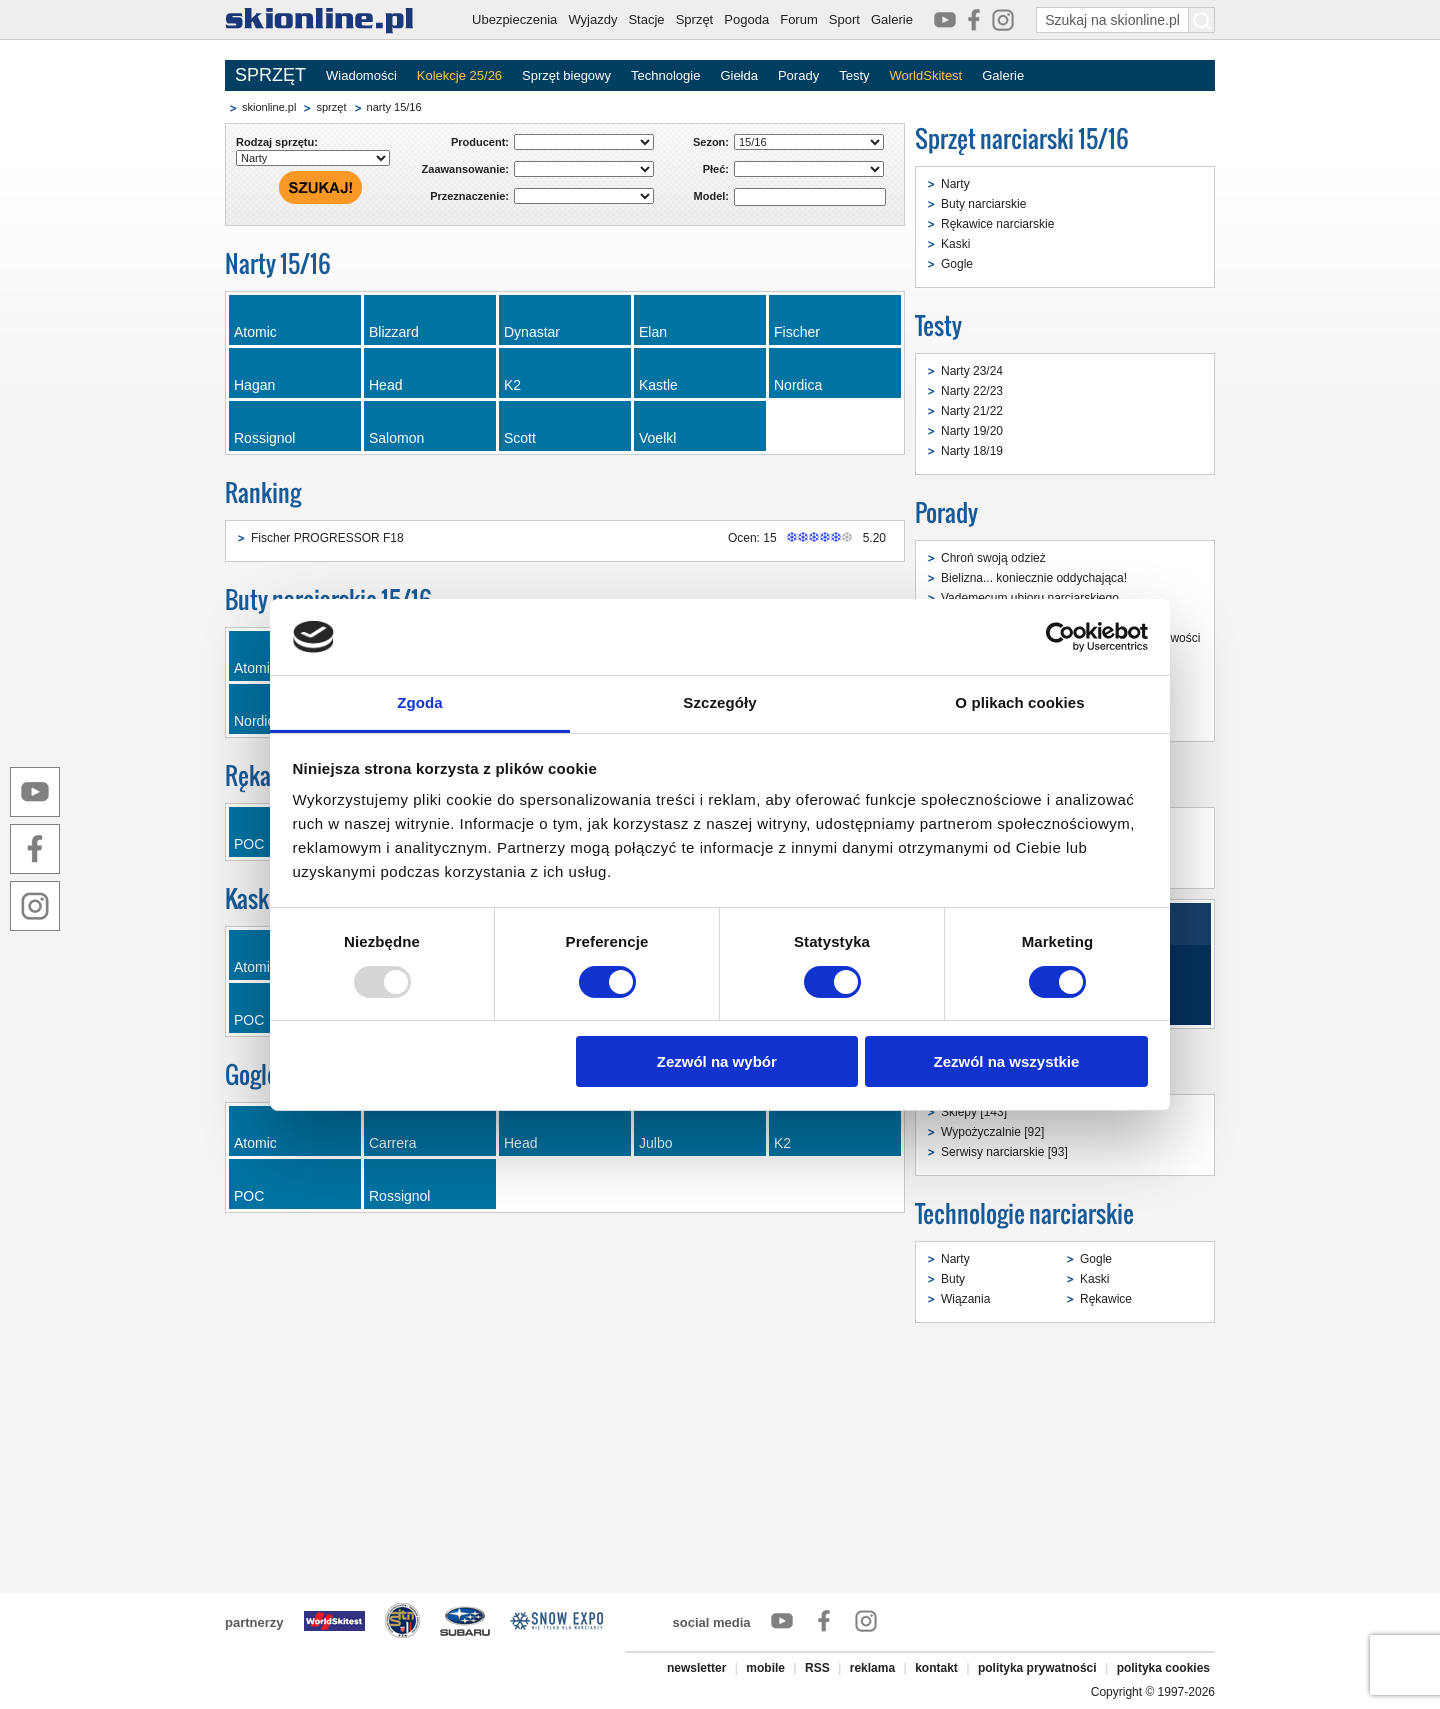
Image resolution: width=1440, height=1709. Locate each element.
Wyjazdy (592, 19)
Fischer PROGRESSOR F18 (327, 538)
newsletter (696, 1668)
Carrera (392, 1143)
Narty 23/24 (972, 371)
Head (385, 385)
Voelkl (657, 438)
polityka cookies (1163, 1668)
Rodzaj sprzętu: (277, 142)
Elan (653, 332)
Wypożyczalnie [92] (992, 1132)
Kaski (955, 244)
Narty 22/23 (972, 391)
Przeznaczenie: (469, 196)
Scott (520, 438)
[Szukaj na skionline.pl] (1202, 20)
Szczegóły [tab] (719, 702)
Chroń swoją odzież (993, 558)
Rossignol (264, 438)
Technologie (665, 75)
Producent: (480, 142)
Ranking (263, 492)
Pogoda (746, 19)
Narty (955, 184)
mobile (765, 1668)
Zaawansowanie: (465, 169)
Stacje (646, 19)
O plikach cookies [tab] (1019, 702)
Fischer (797, 332)
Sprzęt (695, 19)
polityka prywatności (1037, 1668)
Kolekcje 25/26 (459, 75)
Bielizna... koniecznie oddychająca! (1034, 578)
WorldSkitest (926, 75)
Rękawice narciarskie (997, 224)
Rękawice (1106, 1299)
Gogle (957, 264)
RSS (817, 1668)
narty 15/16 (394, 107)
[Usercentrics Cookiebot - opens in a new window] (1060, 637)
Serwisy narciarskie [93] (1004, 1152)
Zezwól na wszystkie (1006, 1061)
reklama (872, 1668)
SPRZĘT (270, 75)
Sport (844, 19)
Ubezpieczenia (514, 19)
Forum (799, 19)
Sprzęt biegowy (566, 75)
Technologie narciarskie (1024, 1213)
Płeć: (716, 169)
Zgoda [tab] (420, 702)
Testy (854, 75)
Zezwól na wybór (717, 1061)
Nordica (798, 385)
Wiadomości (361, 75)
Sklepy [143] (974, 1112)
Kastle (658, 385)
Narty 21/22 (972, 411)
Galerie (892, 19)
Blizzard (394, 332)
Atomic (255, 332)
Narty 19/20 (972, 431)
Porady (798, 75)
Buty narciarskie (983, 204)
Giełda (739, 75)
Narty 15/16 (278, 263)
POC (249, 1196)
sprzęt (331, 107)
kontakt (936, 1668)
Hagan (254, 385)
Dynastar (532, 332)
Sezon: (711, 142)
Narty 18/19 (972, 451)
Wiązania (965, 1299)
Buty (953, 1279)
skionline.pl (269, 107)
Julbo (655, 1143)
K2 (512, 385)
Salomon (396, 438)
